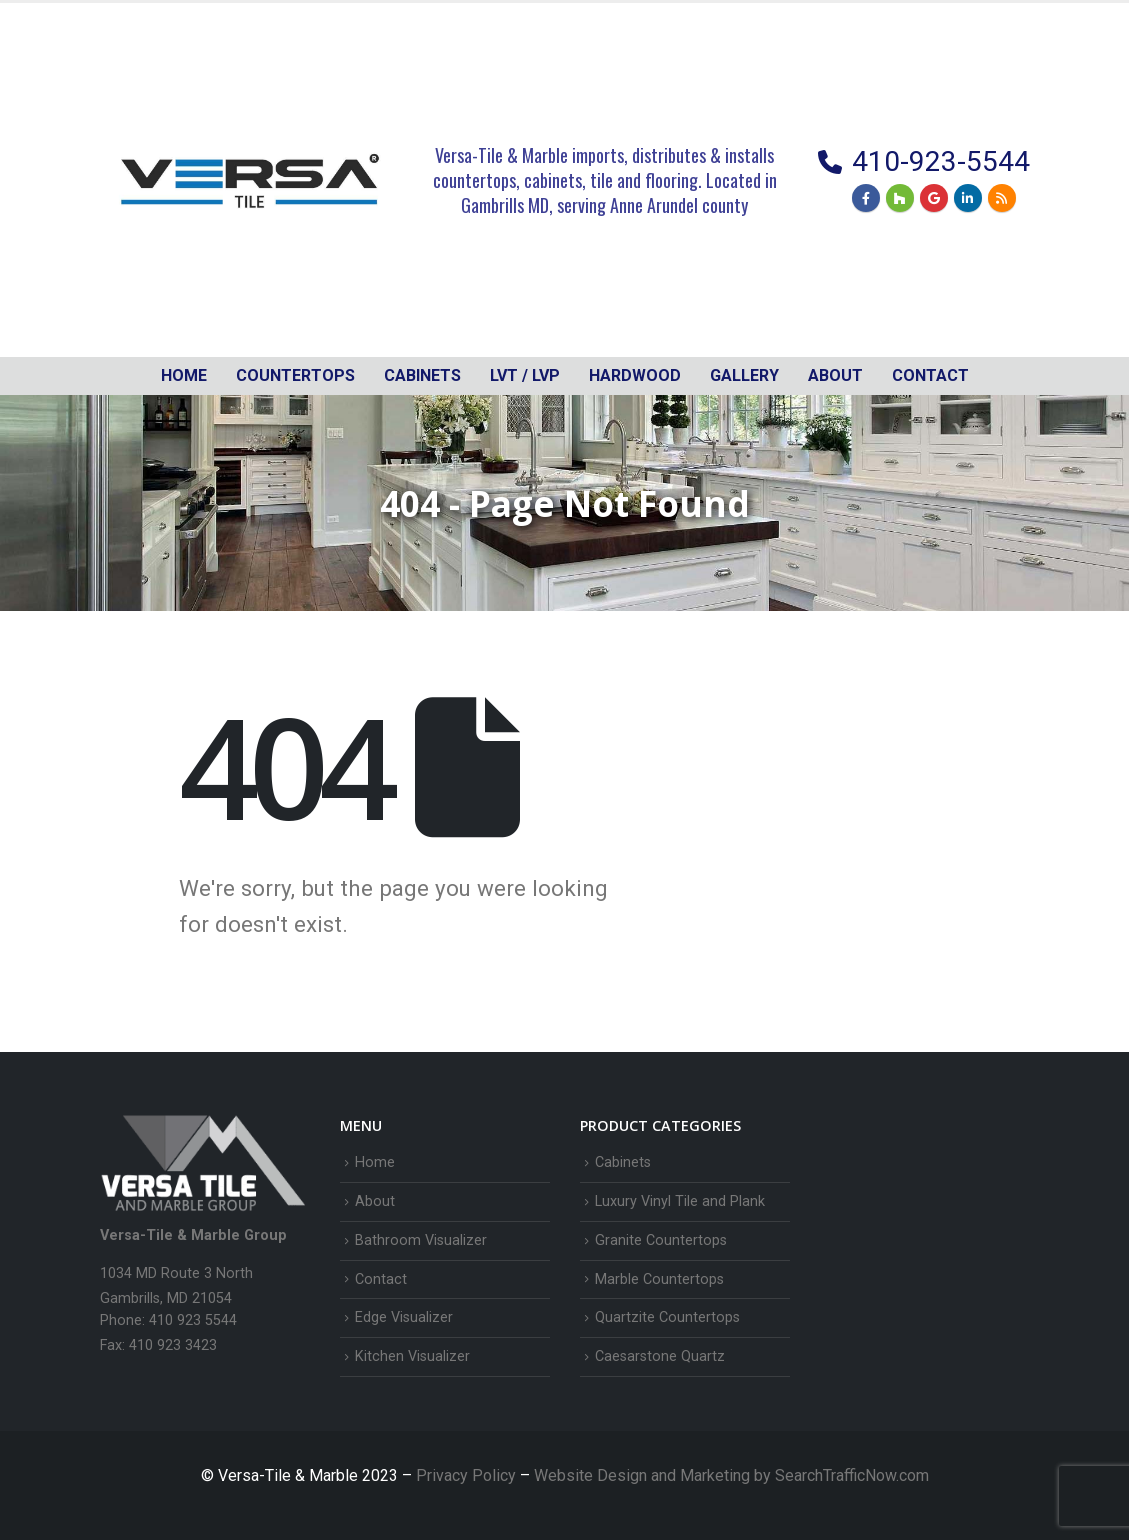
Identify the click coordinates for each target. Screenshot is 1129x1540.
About (835, 375)
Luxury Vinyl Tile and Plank (680, 1201)
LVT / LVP (525, 375)
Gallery (744, 375)
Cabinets (623, 1162)
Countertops (295, 375)
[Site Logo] (250, 180)
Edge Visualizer (404, 1317)
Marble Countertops (659, 1279)
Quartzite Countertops (667, 1317)
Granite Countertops (661, 1240)
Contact (930, 375)
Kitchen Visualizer (412, 1356)
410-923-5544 (941, 161)
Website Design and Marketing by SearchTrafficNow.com (731, 1475)
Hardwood (635, 375)
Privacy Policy (468, 1475)
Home (184, 375)
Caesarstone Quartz (660, 1356)
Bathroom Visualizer (421, 1240)
